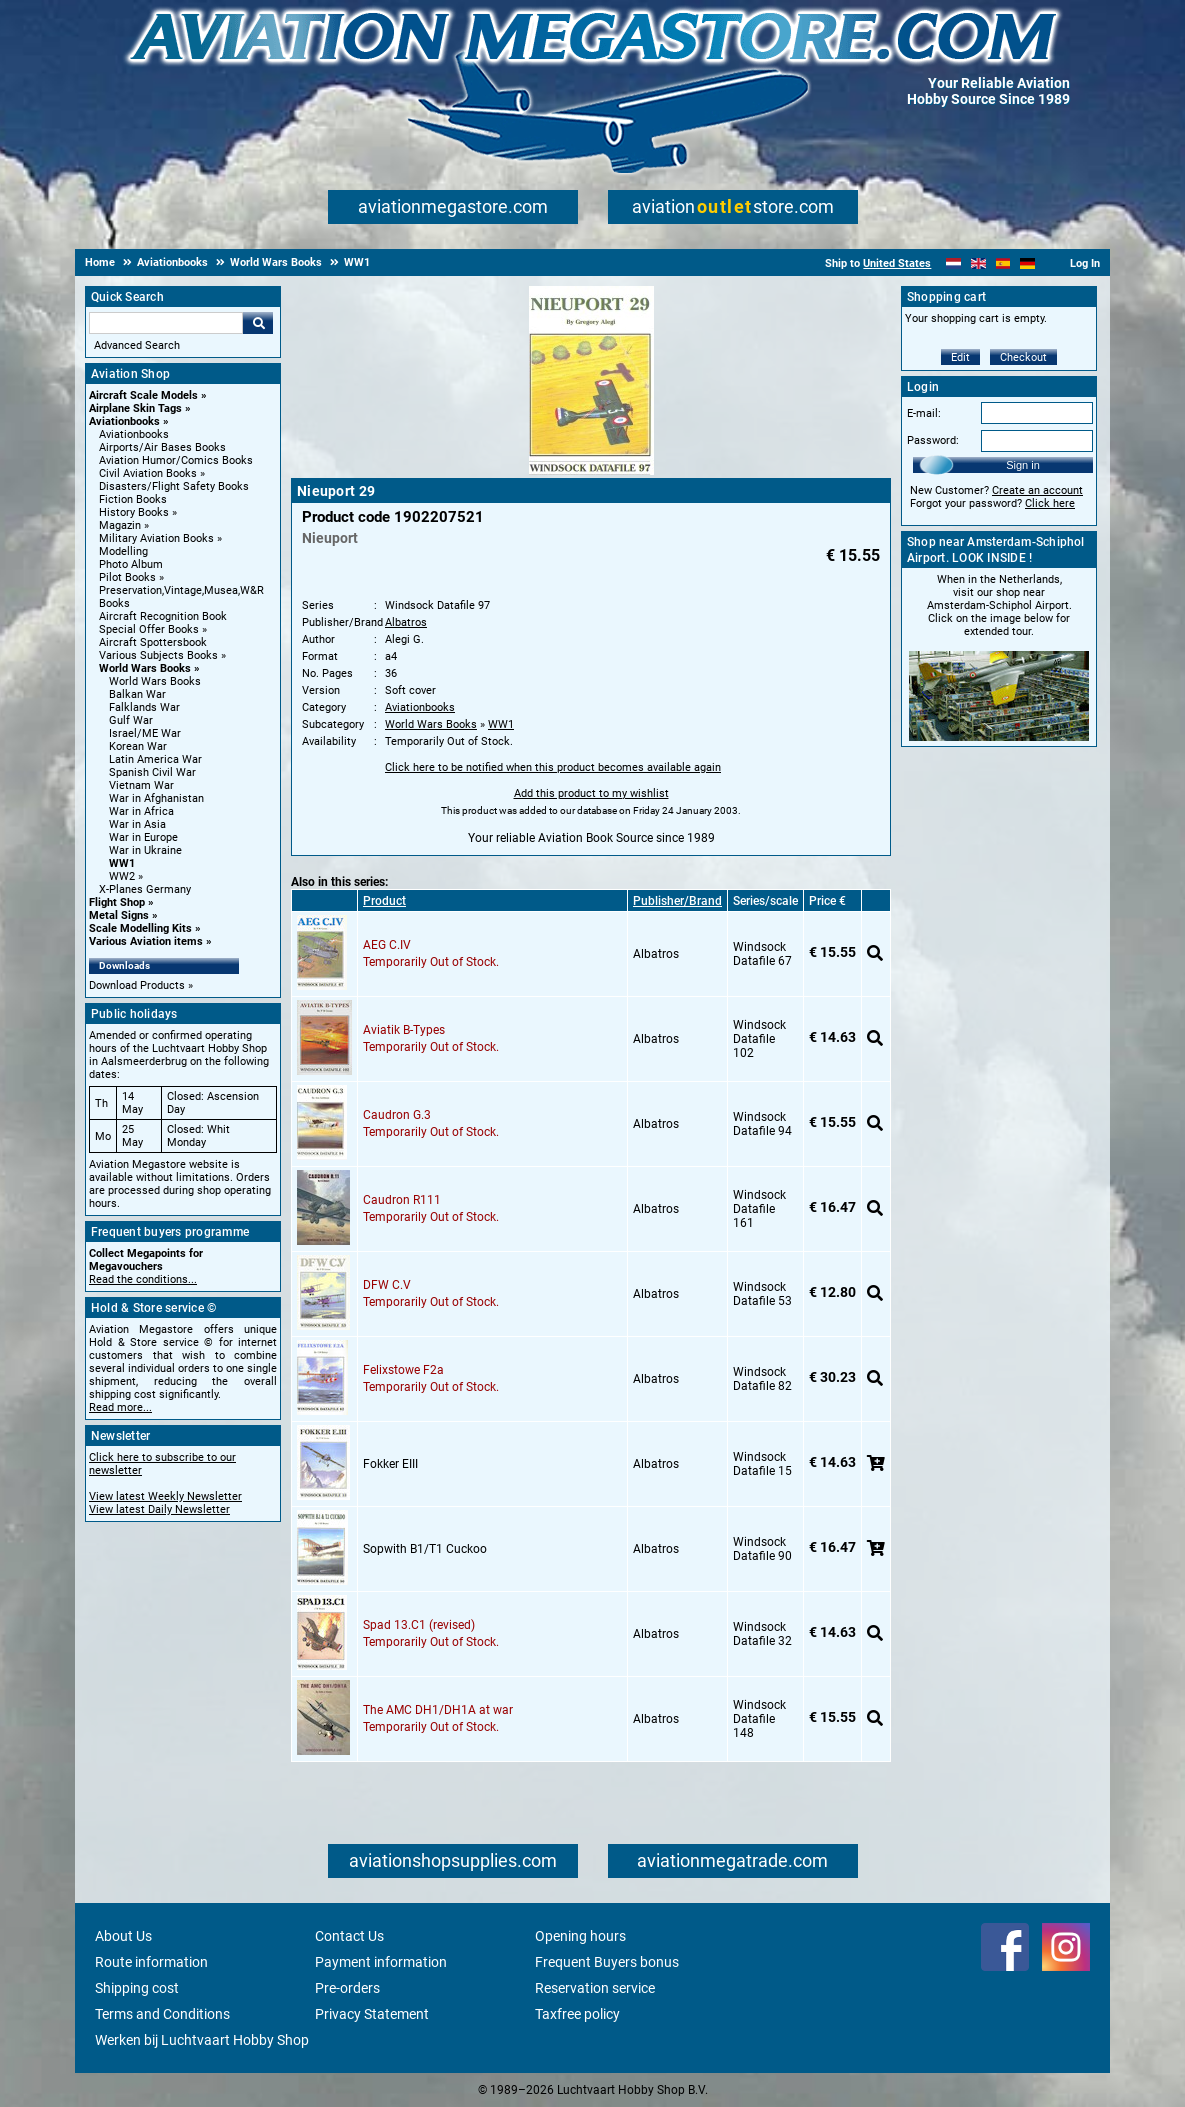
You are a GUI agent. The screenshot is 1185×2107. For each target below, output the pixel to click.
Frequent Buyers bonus (607, 1962)
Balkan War (137, 694)
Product (384, 901)
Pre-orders (347, 1988)
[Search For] (166, 323)
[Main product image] (591, 471)
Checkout (1023, 357)
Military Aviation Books (156, 538)
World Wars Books (145, 668)
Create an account (1037, 490)
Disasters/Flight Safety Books (174, 486)
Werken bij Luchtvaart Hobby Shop (202, 2040)
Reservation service (595, 1988)
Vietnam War (141, 785)
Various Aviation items (146, 941)
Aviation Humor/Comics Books (176, 460)
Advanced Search (137, 345)
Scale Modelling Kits (140, 928)
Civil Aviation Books (148, 473)
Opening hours (580, 1936)
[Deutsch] (1027, 263)
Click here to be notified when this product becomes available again (553, 767)
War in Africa (141, 811)
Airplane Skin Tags (135, 408)
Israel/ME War (145, 733)
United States (897, 263)
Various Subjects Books (158, 655)
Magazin (120, 525)
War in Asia (137, 824)
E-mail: (924, 413)
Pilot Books (127, 577)
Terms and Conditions (162, 2014)
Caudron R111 (402, 1200)
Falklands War (144, 707)
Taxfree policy (577, 2014)
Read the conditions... (143, 1279)
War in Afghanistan (156, 798)
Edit (960, 357)
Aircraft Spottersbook (153, 642)
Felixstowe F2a (403, 1370)
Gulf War (131, 720)
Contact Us (349, 1936)
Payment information (381, 1962)
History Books (134, 512)
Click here (1050, 503)
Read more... (120, 1407)
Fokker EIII (390, 1464)
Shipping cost (137, 1988)
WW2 (122, 876)
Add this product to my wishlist (591, 793)
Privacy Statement (372, 2014)
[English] (978, 263)
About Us (123, 1936)
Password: (933, 440)
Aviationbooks (124, 421)
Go (258, 323)
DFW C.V (387, 1285)
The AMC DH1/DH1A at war (438, 1710)
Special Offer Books (149, 629)
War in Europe (143, 837)
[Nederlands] (953, 263)
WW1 (122, 863)
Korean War (138, 746)
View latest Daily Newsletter (159, 1509)
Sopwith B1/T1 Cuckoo (425, 1549)
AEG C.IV (387, 945)
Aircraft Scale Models (143, 395)
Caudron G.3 (397, 1115)
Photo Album (131, 564)
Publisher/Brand (677, 901)
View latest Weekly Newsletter (165, 1496)
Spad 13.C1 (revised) (419, 1625)
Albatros (406, 622)
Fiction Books (133, 499)
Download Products (137, 985)
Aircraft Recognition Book (163, 616)
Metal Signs (119, 915)
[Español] (1003, 263)
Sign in (1023, 465)
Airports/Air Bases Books (162, 447)
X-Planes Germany (145, 889)
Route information (151, 1962)
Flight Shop (117, 902)
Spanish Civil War (152, 772)
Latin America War (155, 759)
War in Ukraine (145, 850)
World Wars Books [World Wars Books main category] (155, 681)
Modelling (123, 551)
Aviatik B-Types (404, 1030)
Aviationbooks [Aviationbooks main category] (134, 434)
